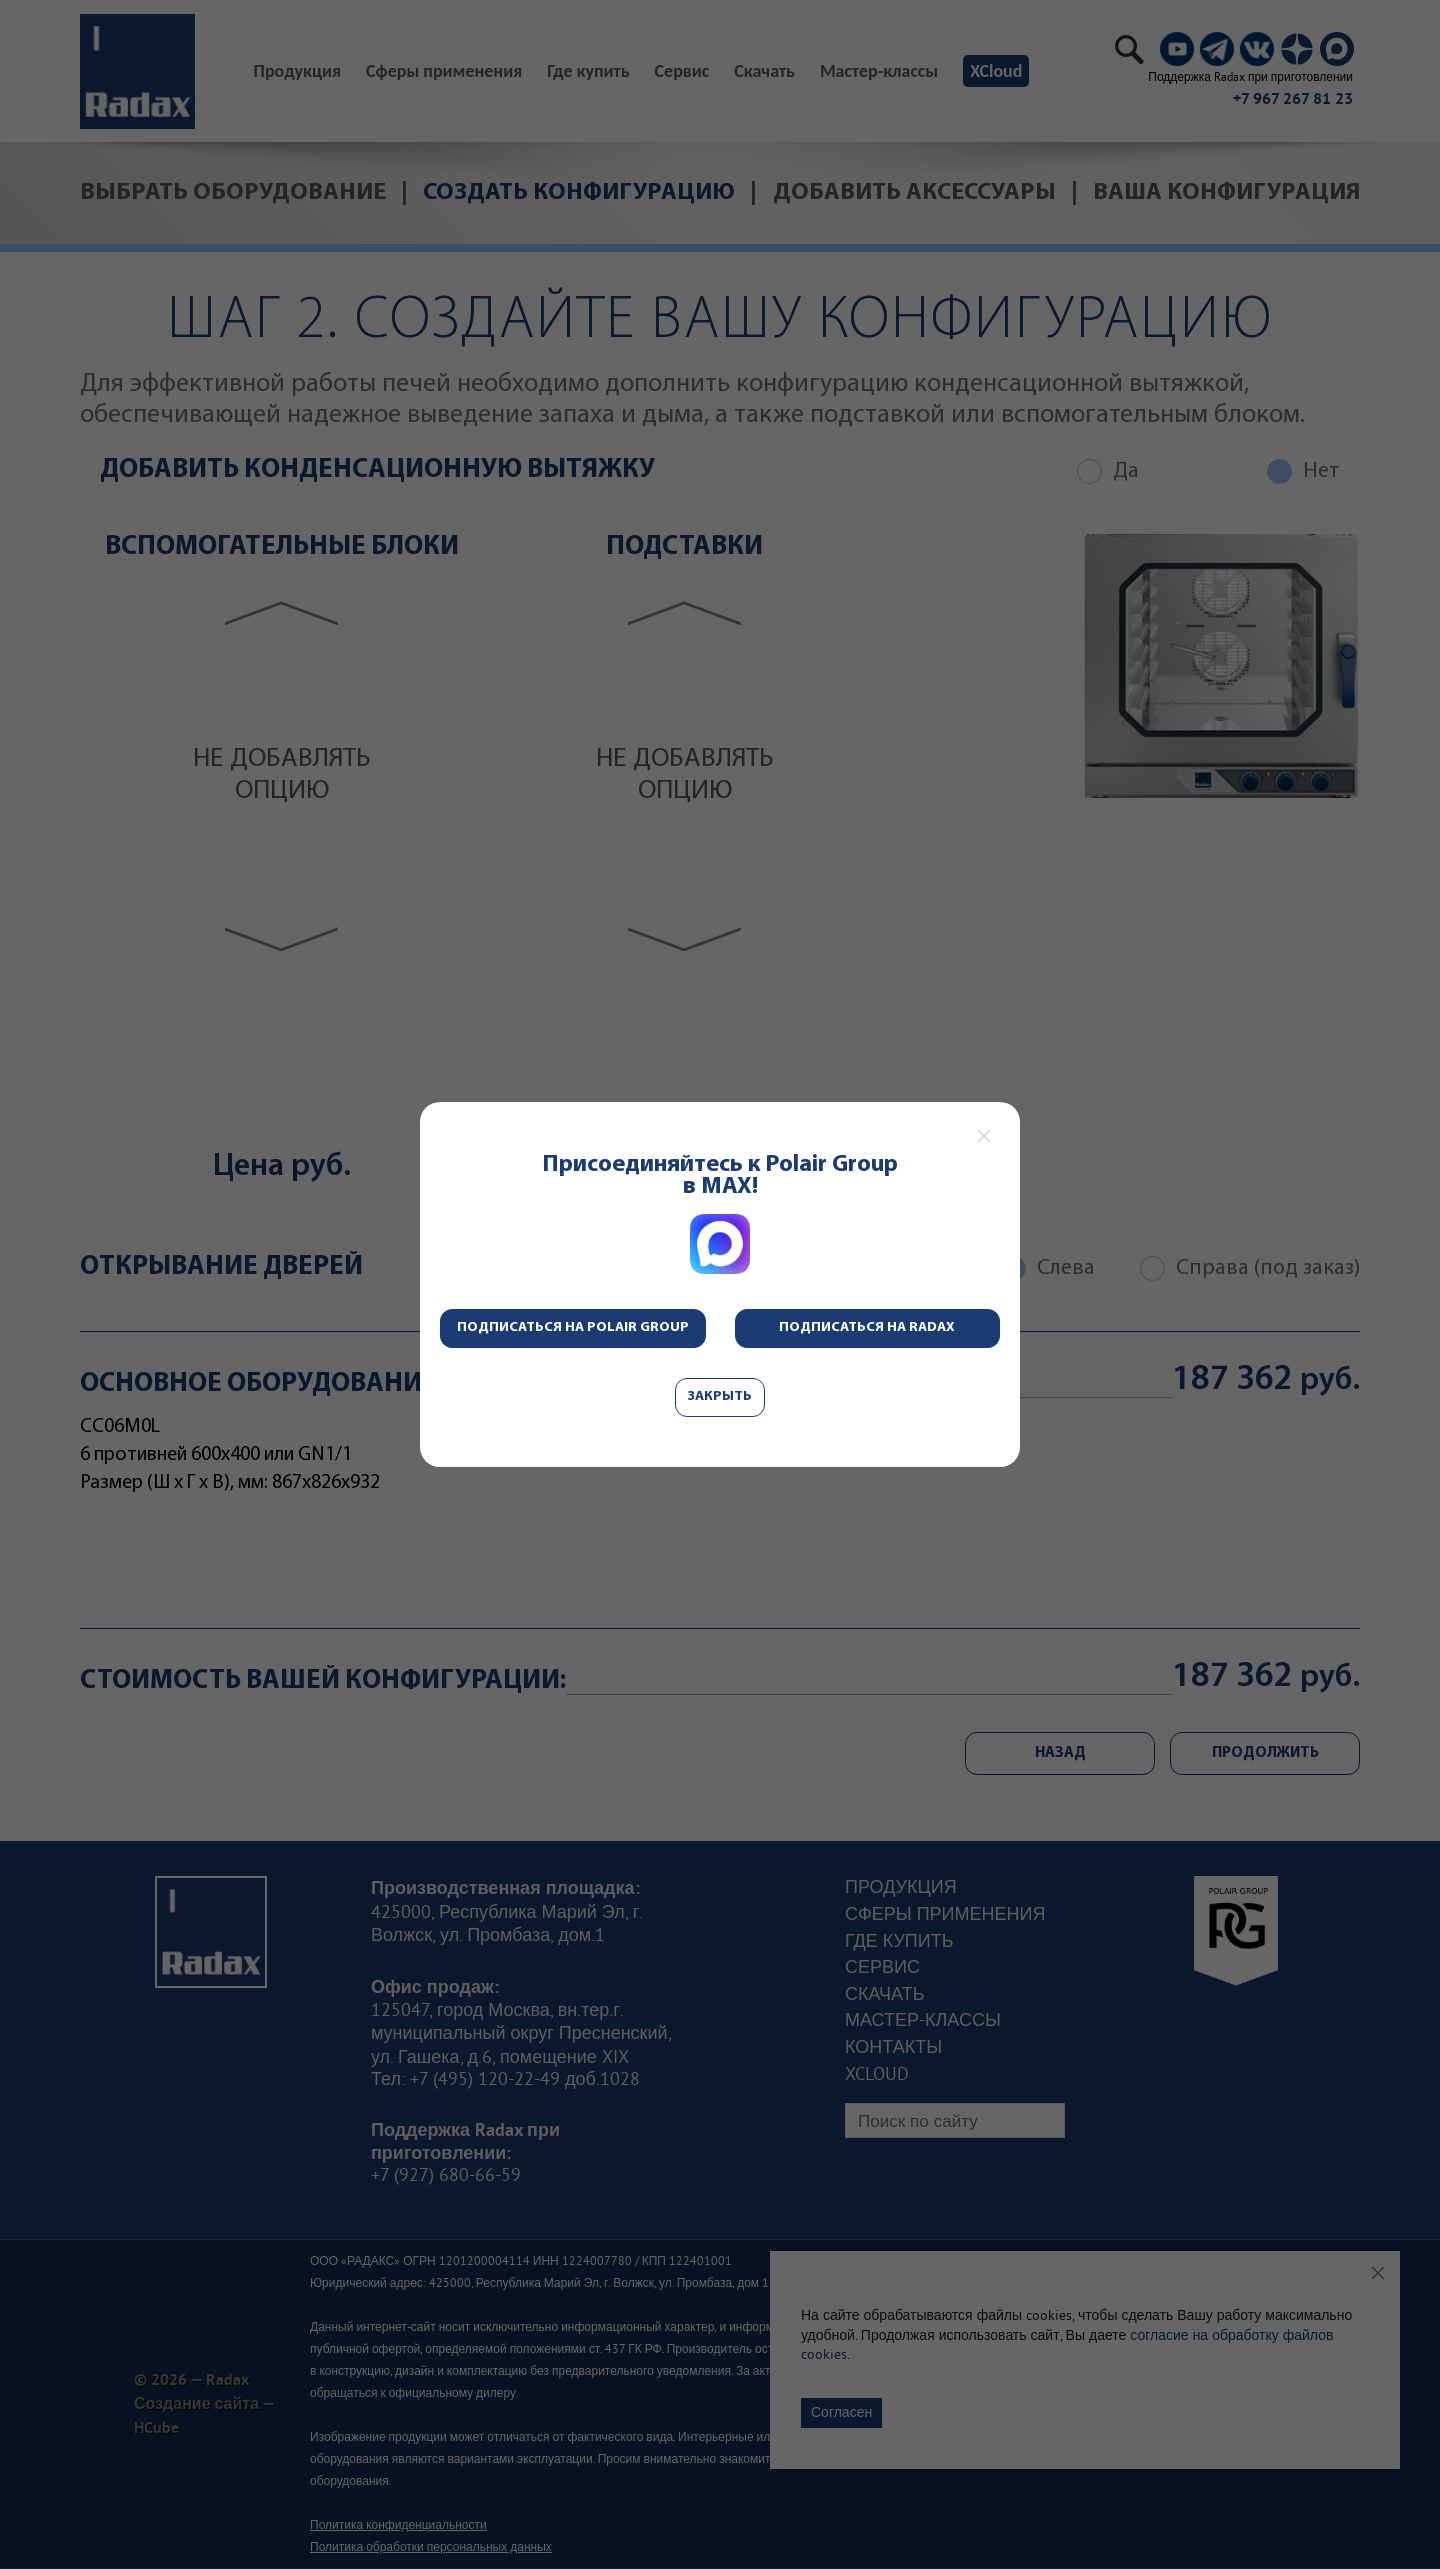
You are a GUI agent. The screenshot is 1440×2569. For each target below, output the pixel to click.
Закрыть (720, 1396)
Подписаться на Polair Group (573, 1327)
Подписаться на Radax (867, 1327)
